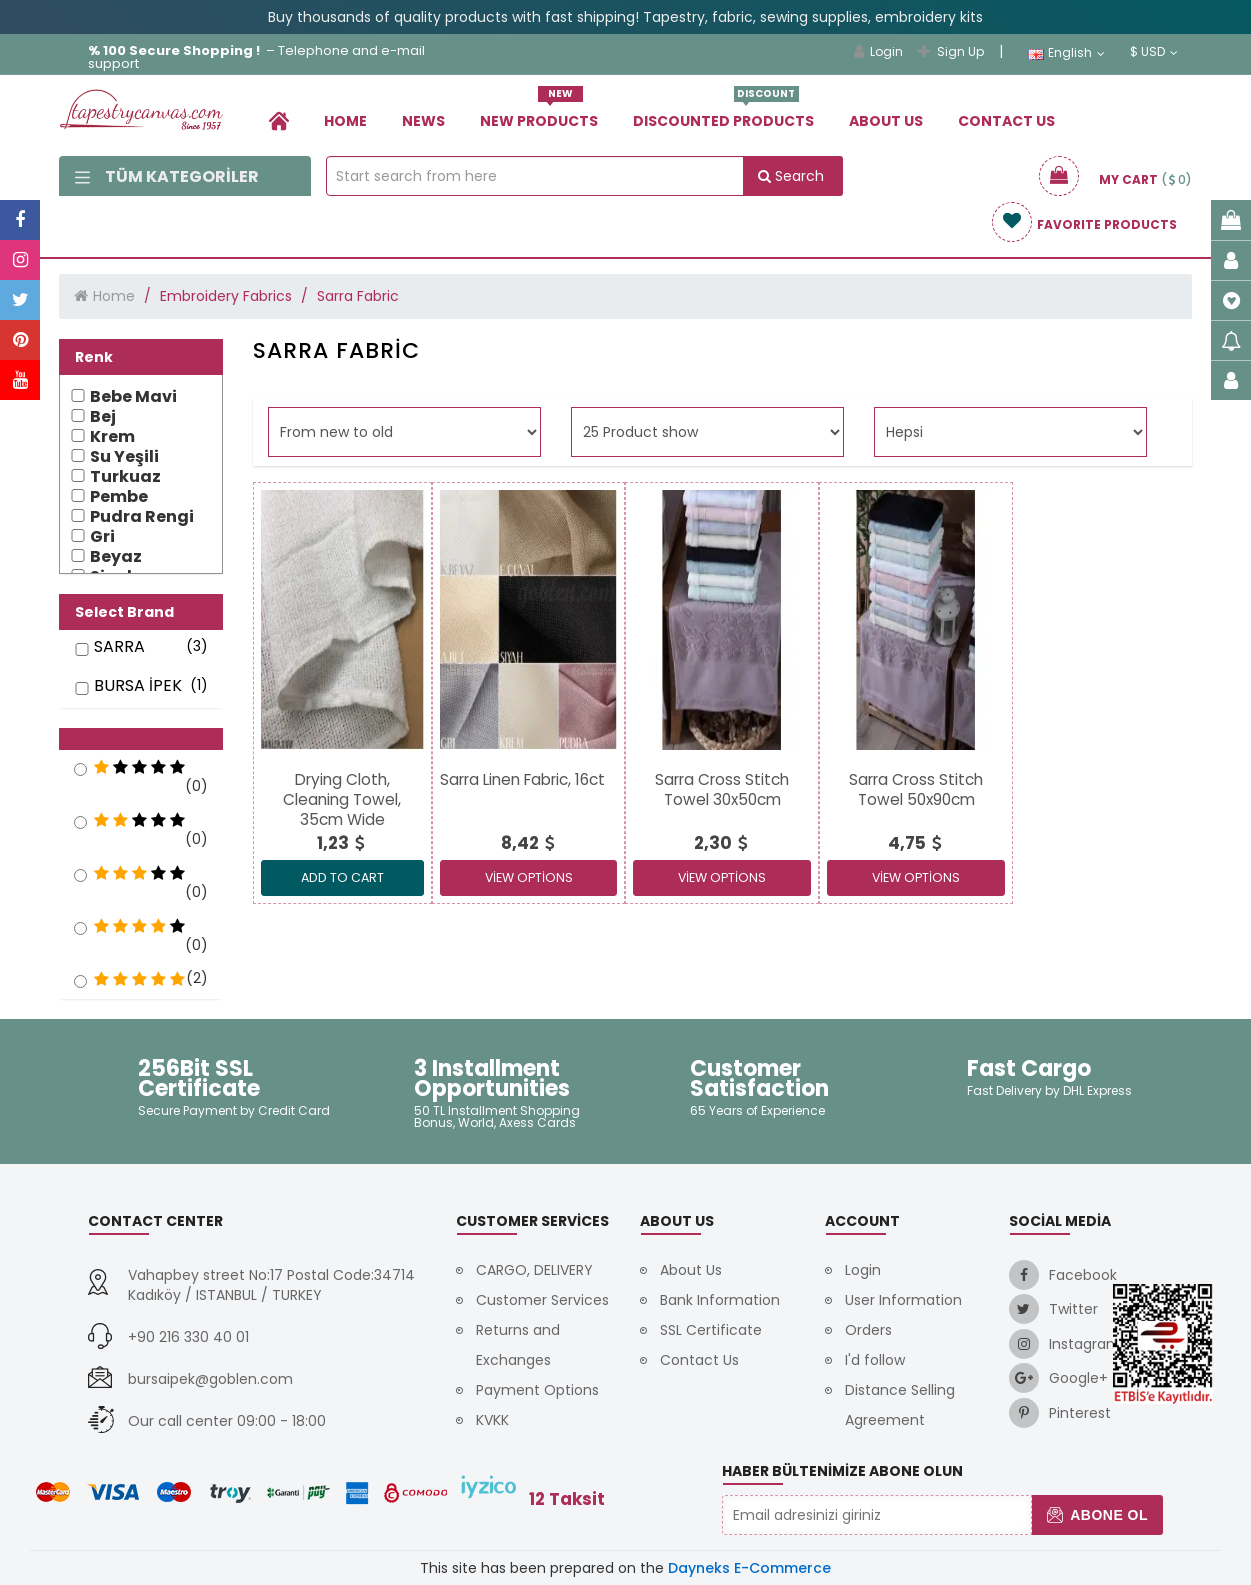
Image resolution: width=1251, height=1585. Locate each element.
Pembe (119, 497)
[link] (279, 120)
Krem (112, 437)
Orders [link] (868, 1330)
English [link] (1066, 53)
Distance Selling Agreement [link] (900, 1405)
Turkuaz (125, 477)
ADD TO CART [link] (342, 877)
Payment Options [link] (537, 1390)
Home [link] (345, 121)
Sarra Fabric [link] (358, 296)
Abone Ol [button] (1097, 1515)
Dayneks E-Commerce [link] (749, 1568)
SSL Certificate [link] (711, 1330)
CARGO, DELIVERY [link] (534, 1270)
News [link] (423, 121)
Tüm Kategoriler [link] (167, 176)
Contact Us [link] (1006, 121)
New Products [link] (539, 113)
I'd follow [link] (875, 1360)
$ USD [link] (1154, 52)
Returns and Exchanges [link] (518, 1345)
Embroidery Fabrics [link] (226, 296)
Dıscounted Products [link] (723, 113)
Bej (103, 417)
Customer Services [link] (542, 1300)
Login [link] (878, 51)
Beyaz (116, 557)
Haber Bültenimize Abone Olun (842, 1471)
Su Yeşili (124, 457)
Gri (102, 537)
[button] (141, 739)
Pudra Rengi (142, 517)
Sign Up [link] (951, 51)
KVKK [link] (492, 1420)
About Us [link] (886, 121)
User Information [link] (903, 1300)
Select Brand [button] (124, 612)
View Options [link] (529, 877)
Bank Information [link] (720, 1300)
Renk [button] (94, 357)
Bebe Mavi (133, 397)
